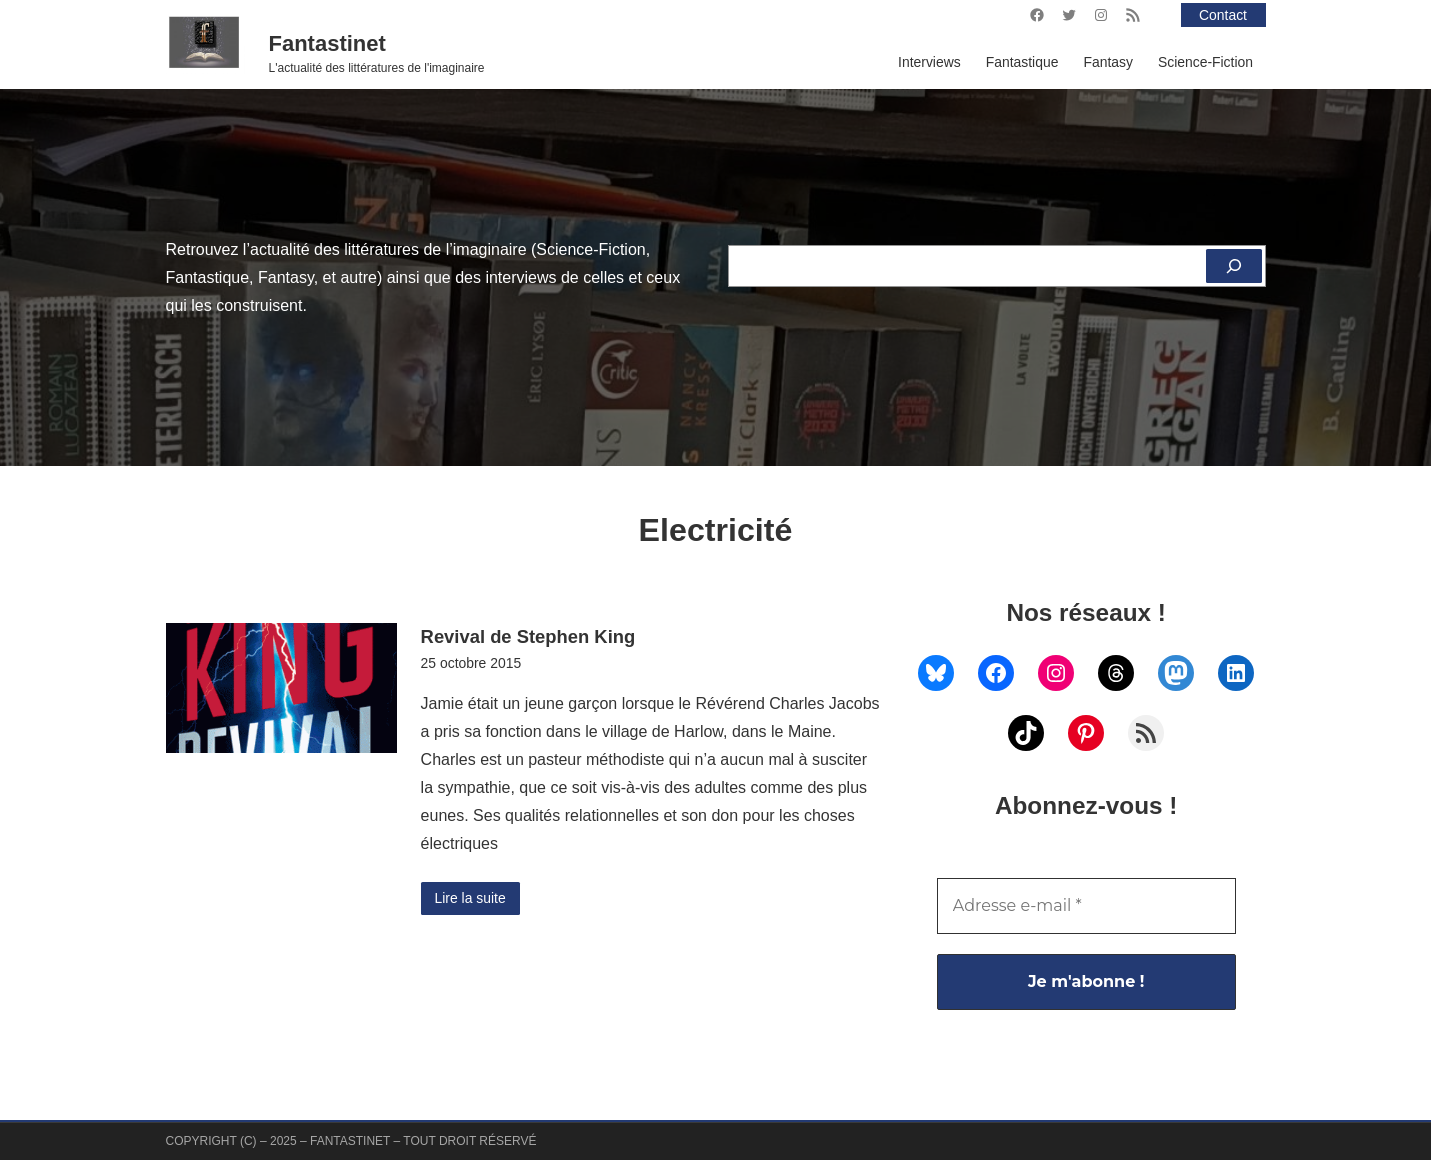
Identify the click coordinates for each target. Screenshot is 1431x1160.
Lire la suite (470, 898)
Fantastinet (327, 43)
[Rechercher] (1234, 266)
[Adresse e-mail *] (1086, 906)
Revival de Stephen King (528, 636)
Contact (1223, 15)
